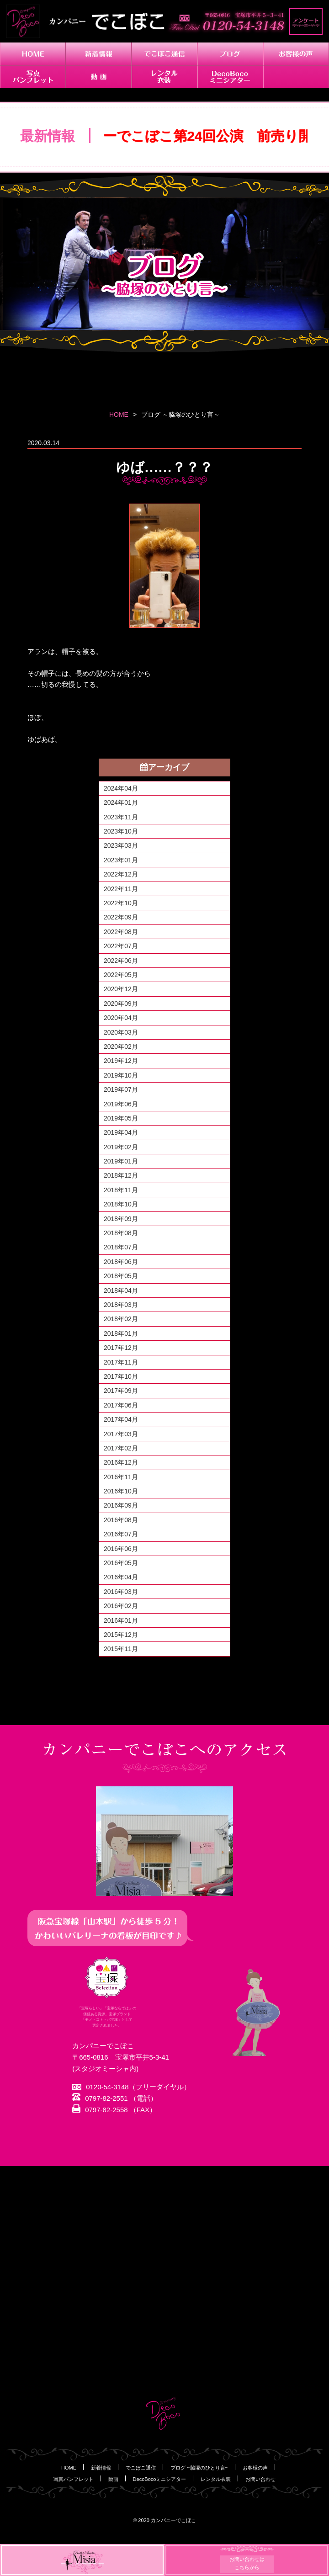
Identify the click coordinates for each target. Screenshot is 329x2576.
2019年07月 (121, 1089)
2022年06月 (121, 960)
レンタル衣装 (216, 2479)
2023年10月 (121, 831)
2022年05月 (121, 974)
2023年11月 (121, 817)
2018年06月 (121, 1261)
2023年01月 (121, 860)
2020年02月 (121, 1046)
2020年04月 (121, 1017)
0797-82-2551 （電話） (114, 2098)
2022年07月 (121, 946)
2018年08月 (121, 1233)
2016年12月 (121, 1462)
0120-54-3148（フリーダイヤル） (131, 2087)
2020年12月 (121, 989)
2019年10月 (121, 1075)
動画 (113, 2479)
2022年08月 (121, 931)
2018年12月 (121, 1175)
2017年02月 (121, 1448)
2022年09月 (121, 917)
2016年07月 (121, 1534)
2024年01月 (121, 802)
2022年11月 (121, 888)
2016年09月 (121, 1505)
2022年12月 (121, 874)
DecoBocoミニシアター (159, 2479)
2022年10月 (121, 903)
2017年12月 (121, 1347)
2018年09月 (121, 1218)
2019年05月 (121, 1118)
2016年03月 (121, 1591)
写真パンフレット (73, 2479)
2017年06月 (121, 1405)
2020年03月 (121, 1032)
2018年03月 (121, 1304)
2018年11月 (121, 1190)
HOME (118, 414)
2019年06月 (121, 1104)
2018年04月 (121, 1290)
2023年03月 (121, 845)
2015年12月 (121, 1634)
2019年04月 (121, 1132)
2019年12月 (121, 1060)
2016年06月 (121, 1548)
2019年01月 (121, 1161)
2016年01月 (121, 1620)
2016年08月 (121, 1520)
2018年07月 (121, 1247)
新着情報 (101, 2467)
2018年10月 (121, 1204)
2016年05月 (121, 1563)
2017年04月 (121, 1419)
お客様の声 (255, 2467)
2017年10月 (121, 1376)
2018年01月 (121, 1333)
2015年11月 (121, 1648)
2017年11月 (121, 1362)
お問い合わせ (260, 2479)
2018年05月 (121, 1276)
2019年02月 (121, 1147)
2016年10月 (121, 1491)
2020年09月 (121, 1003)
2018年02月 (121, 1319)
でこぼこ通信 (141, 2467)
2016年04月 (121, 1577)
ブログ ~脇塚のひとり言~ (199, 2467)
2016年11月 (121, 1477)
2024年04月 (121, 788)
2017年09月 (121, 1390)
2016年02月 (121, 1605)
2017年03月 (121, 1434)
